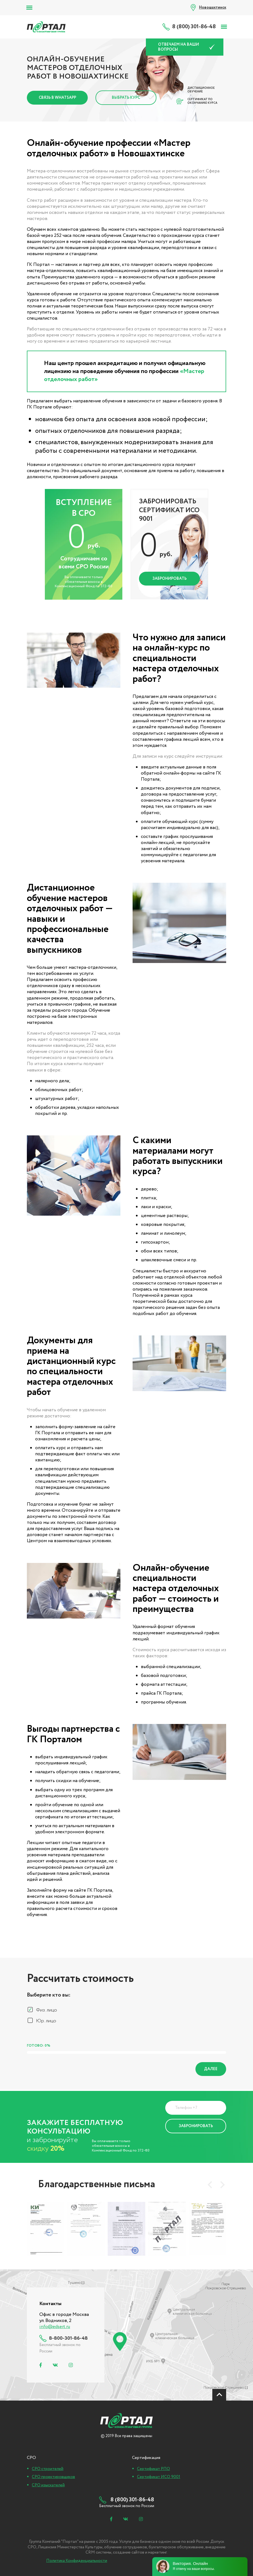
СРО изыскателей (48, 2485)
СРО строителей (47, 2469)
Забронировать (170, 578)
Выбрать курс (126, 97)
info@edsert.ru (54, 2326)
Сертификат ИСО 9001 (158, 2477)
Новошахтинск (212, 7)
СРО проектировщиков (53, 2477)
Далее (211, 2069)
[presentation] (210, 2184)
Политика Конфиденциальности (186, 2143)
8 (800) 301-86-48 (194, 26)
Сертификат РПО (153, 2469)
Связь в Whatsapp (57, 97)
